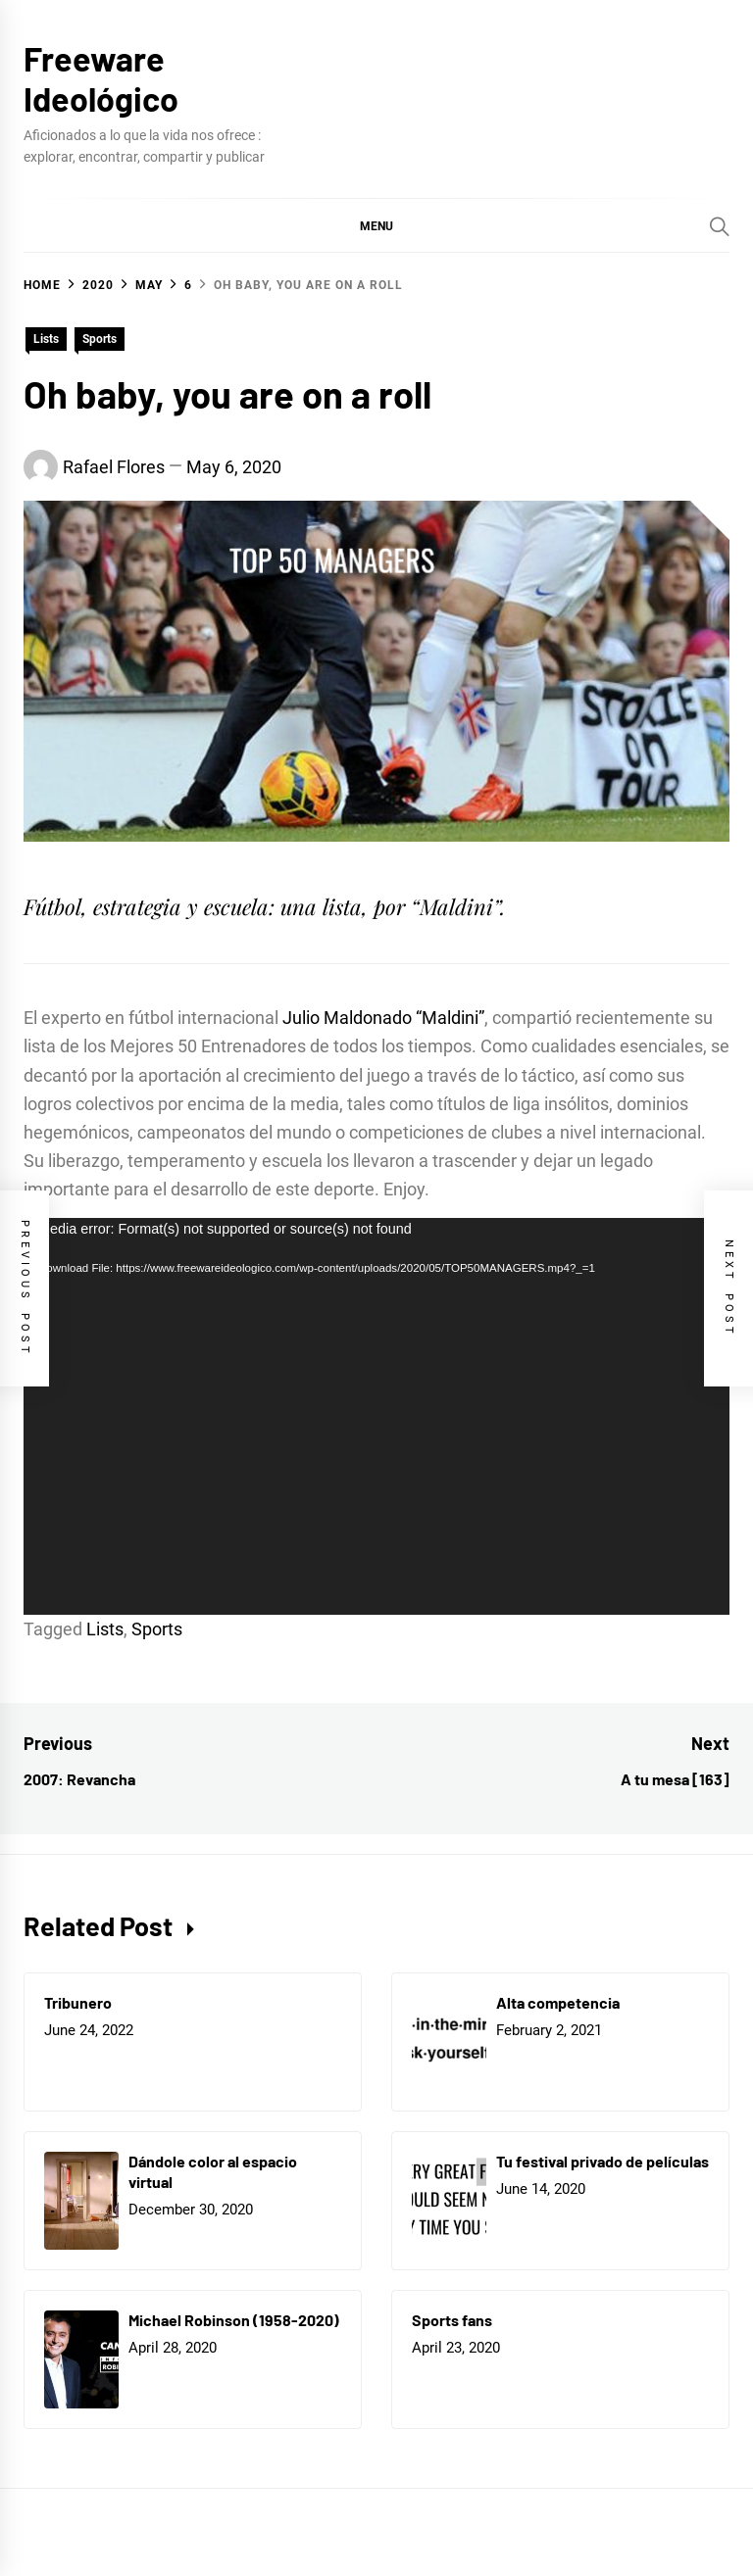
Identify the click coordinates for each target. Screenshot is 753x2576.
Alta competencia (558, 2002)
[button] (376, 225)
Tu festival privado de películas (602, 2161)
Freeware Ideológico (101, 78)
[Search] (719, 226)
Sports (99, 339)
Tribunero (78, 2002)
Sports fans (452, 2319)
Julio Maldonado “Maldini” (383, 1017)
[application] (376, 1416)
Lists (46, 339)
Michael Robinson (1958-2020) (233, 2319)
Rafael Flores (114, 467)
